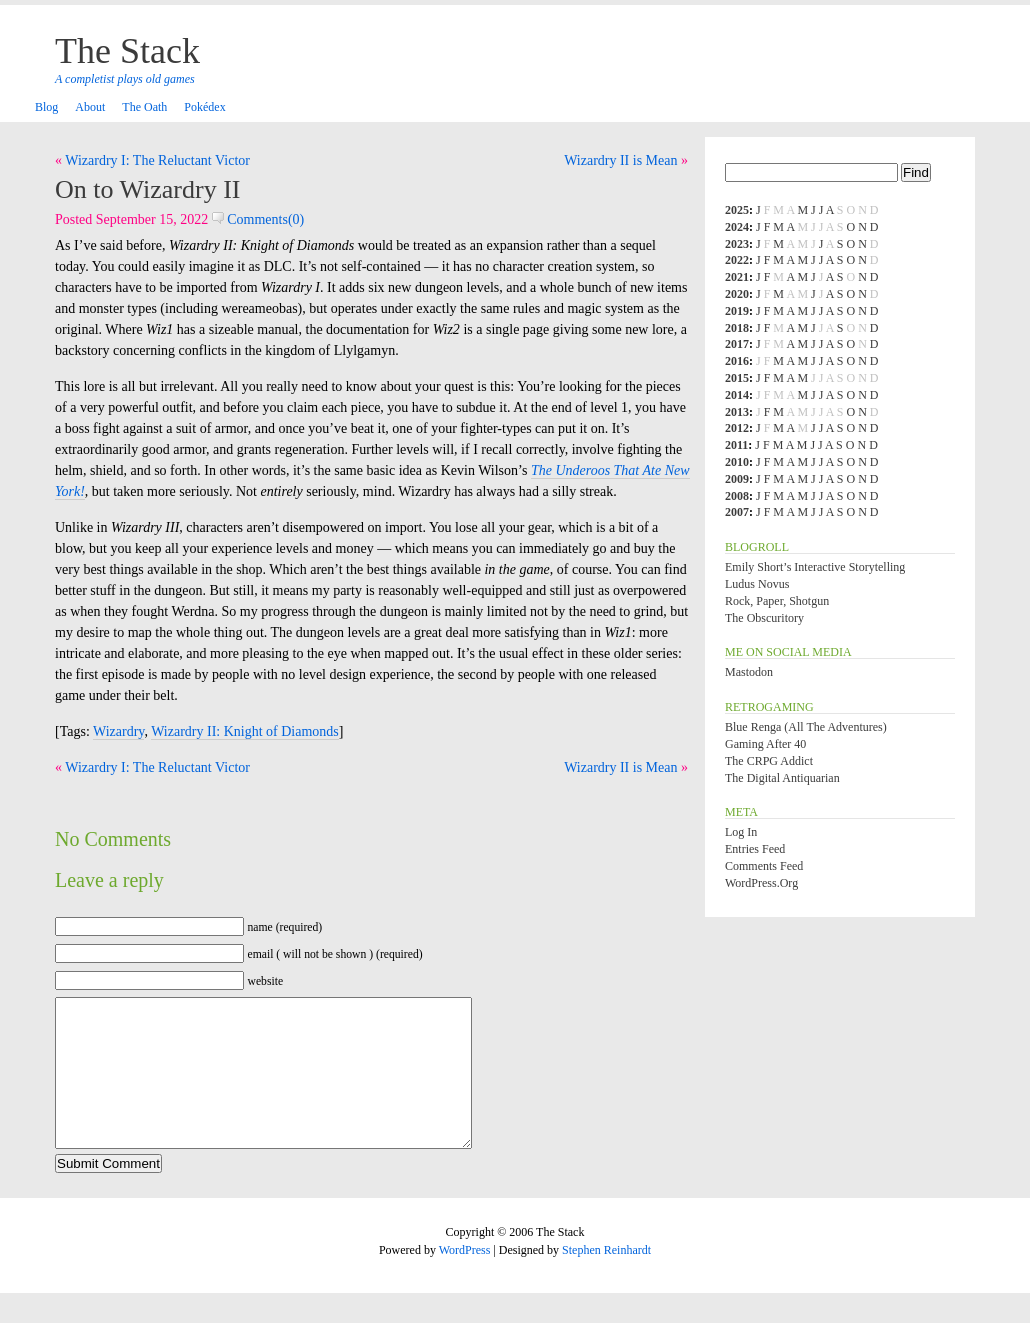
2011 (736, 445)
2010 (737, 462)
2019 (737, 311)
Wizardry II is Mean (620, 160)
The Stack (127, 51)
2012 (737, 428)
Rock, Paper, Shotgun (777, 601)
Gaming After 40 (765, 744)
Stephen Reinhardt (606, 1280)
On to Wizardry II (147, 189)
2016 (737, 361)
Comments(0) (258, 219)
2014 (737, 395)
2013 (737, 412)
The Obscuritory (764, 618)
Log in (741, 832)
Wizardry (118, 731)
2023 (737, 244)
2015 (737, 378)
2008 (737, 496)
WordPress (465, 1280)
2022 (737, 260)
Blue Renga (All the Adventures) (806, 727)
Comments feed (764, 866)
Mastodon (749, 672)
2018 (737, 328)
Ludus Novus (757, 584)
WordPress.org (761, 883)
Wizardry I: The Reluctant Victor (157, 160)
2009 (737, 479)
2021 (737, 277)
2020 (737, 294)
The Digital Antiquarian (782, 778)
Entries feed (755, 849)
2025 (737, 210)
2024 (737, 227)
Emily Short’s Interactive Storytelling (815, 567)
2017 (737, 344)
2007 (737, 512)
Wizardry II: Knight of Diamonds (245, 731)
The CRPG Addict (769, 761)
